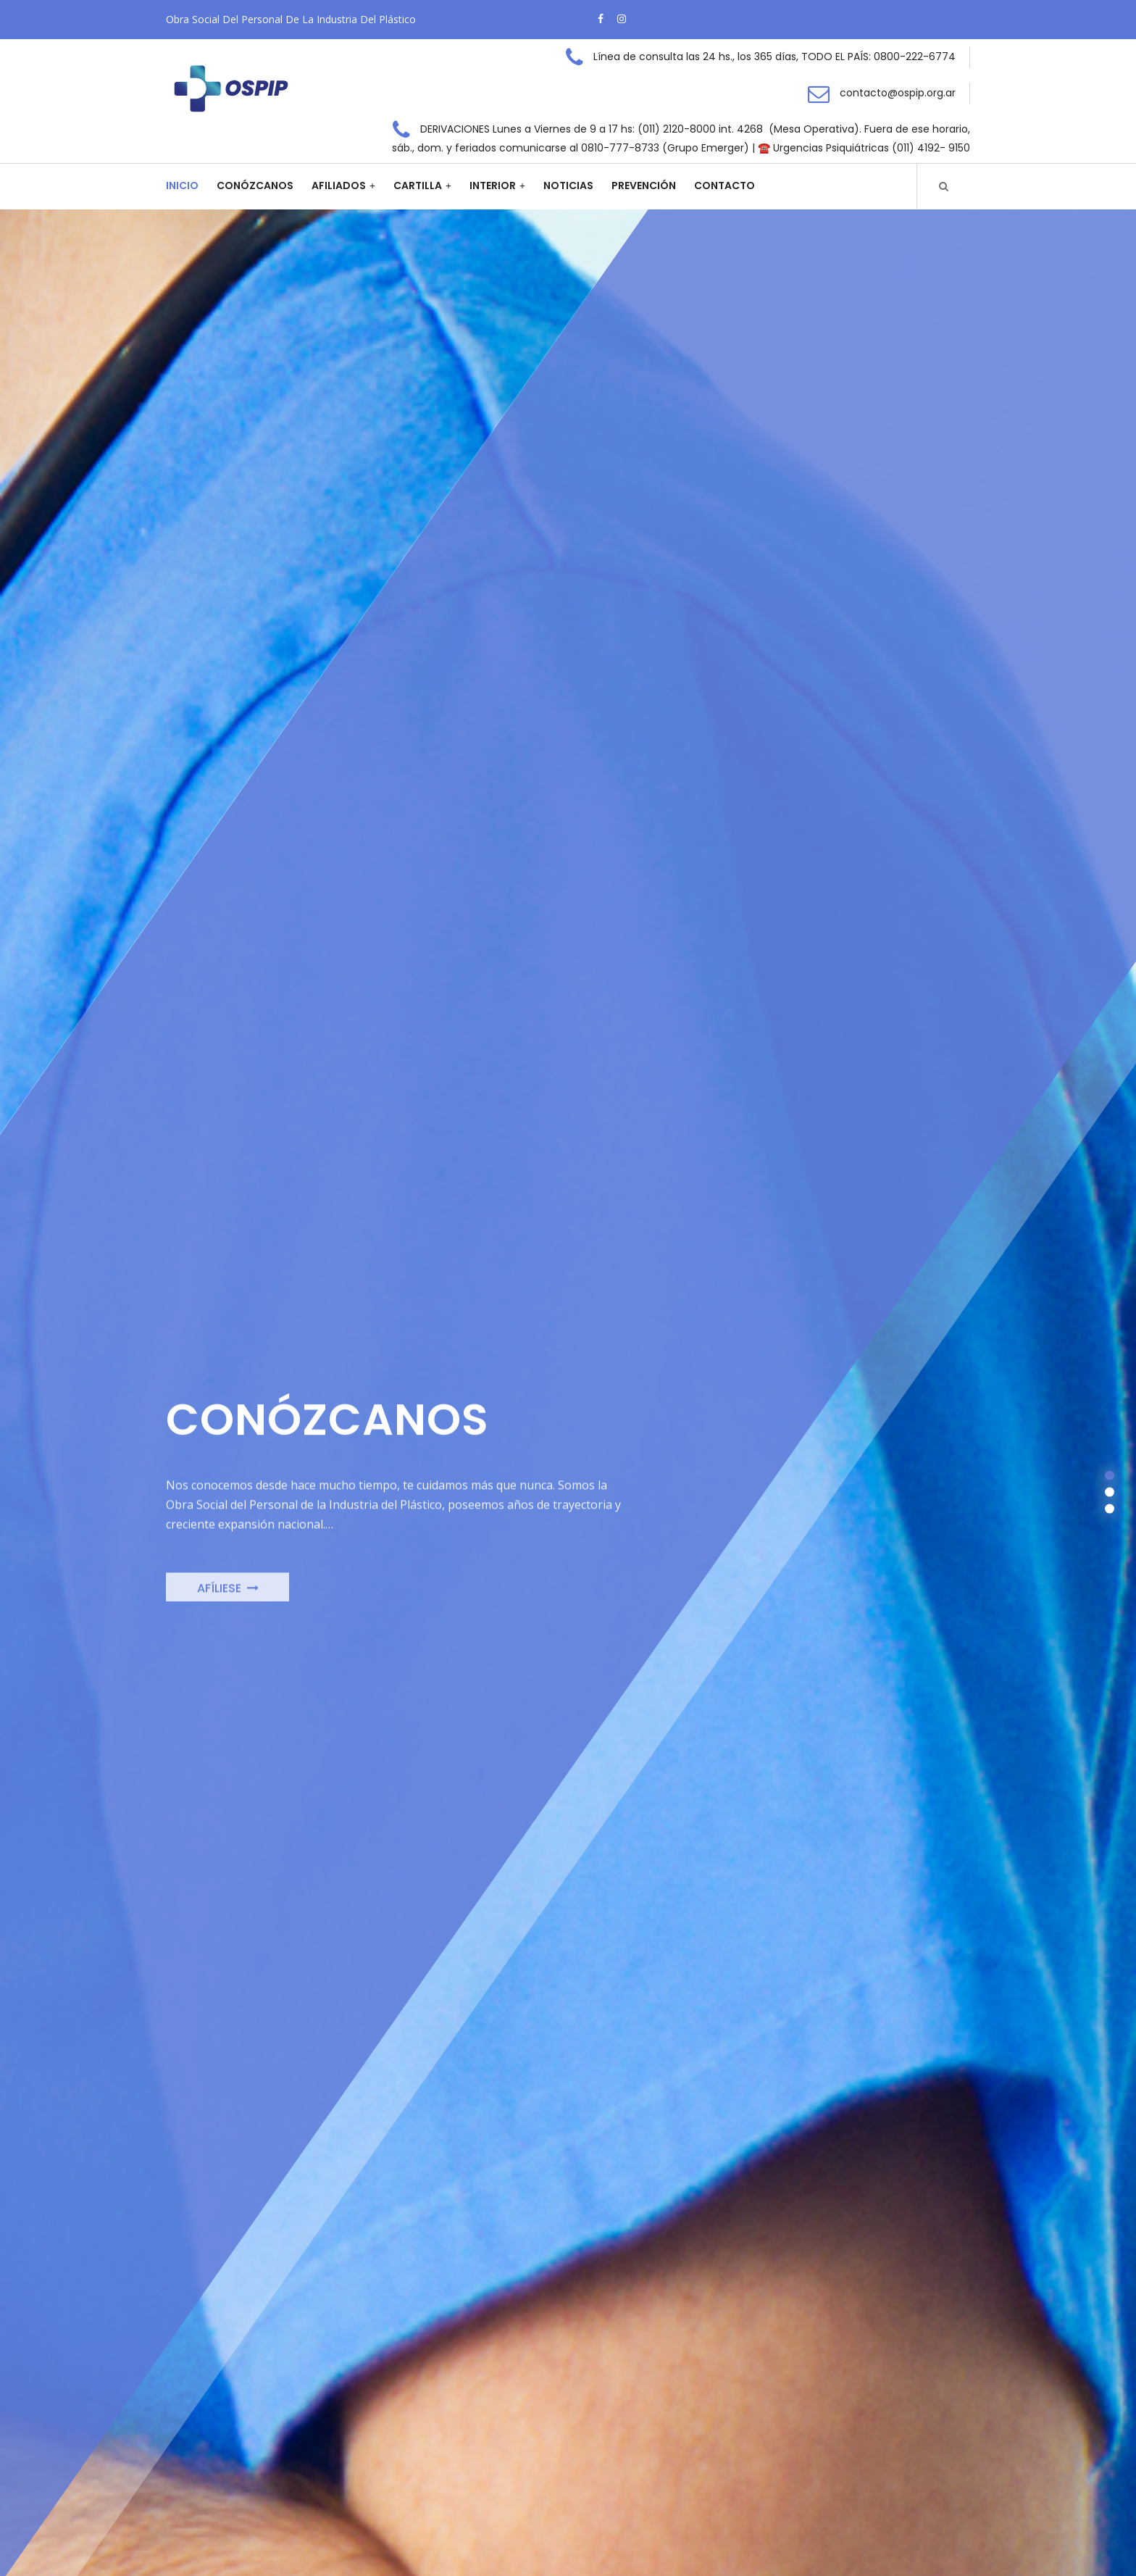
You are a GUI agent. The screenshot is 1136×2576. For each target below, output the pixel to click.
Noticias (568, 185)
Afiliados (339, 185)
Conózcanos (255, 185)
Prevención (643, 185)
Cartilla (417, 185)
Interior (492, 185)
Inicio (182, 185)
